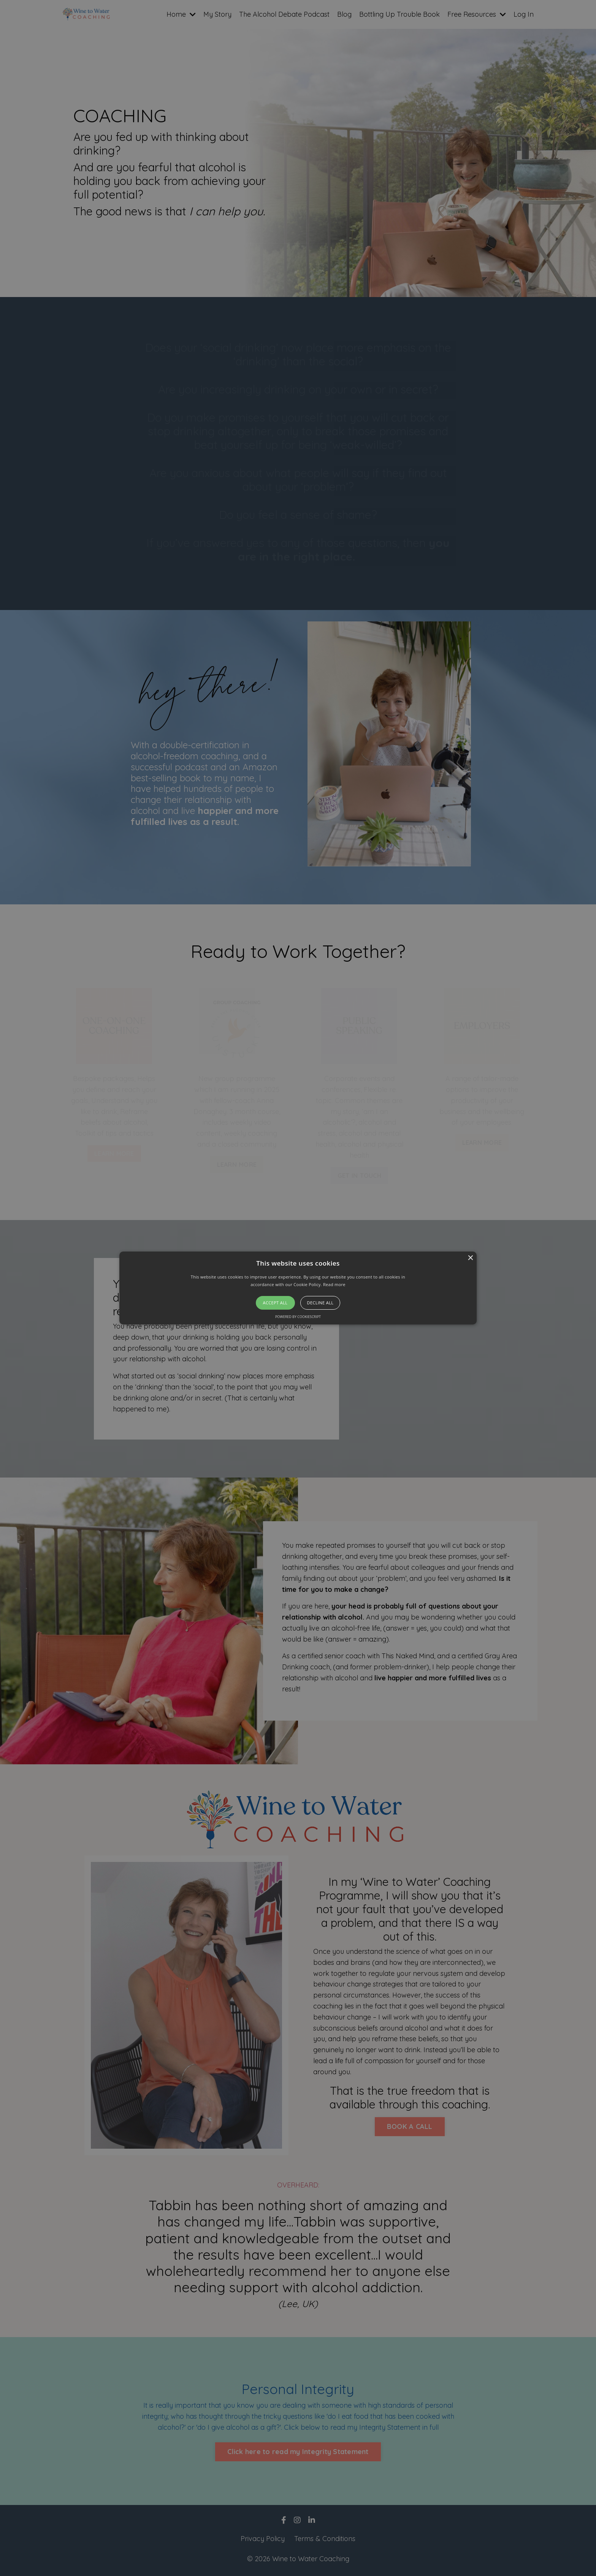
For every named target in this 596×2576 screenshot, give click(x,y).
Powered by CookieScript (298, 1316)
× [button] (470, 1258)
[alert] (298, 1288)
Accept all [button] (275, 1302)
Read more (334, 1284)
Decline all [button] (320, 1302)
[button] (298, 1288)
